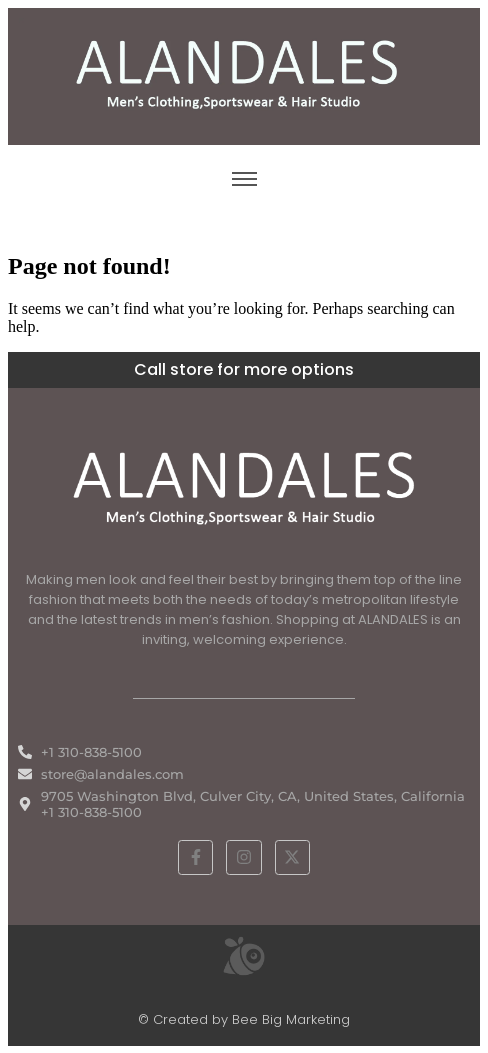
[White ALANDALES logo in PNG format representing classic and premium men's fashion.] (244, 485)
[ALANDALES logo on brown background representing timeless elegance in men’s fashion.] (244, 74)
